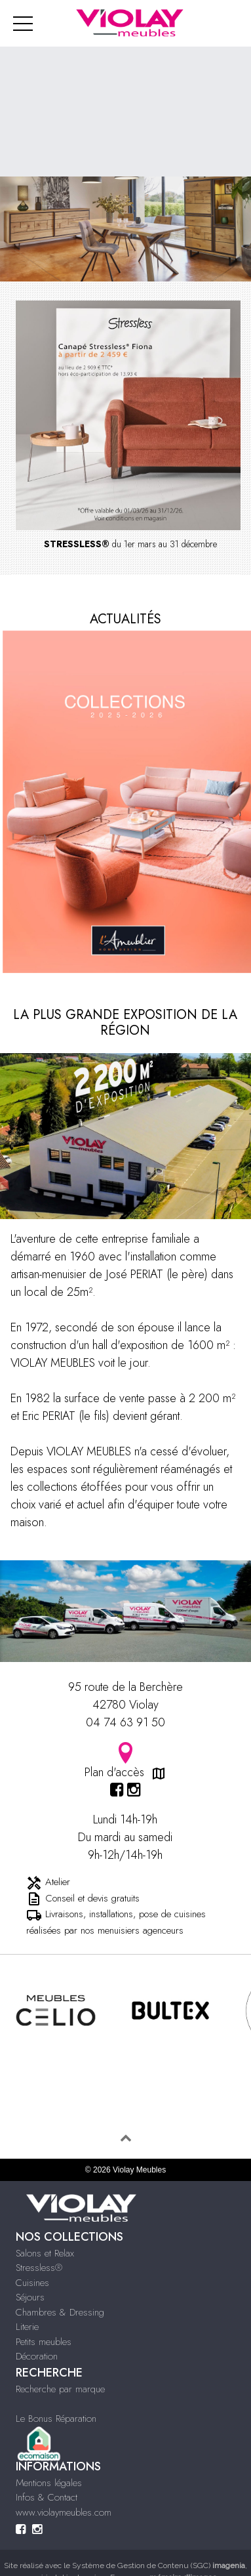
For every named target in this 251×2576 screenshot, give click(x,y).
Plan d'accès (125, 1761)
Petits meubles (43, 2342)
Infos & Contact (46, 2497)
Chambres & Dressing (60, 2312)
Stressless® (39, 2267)
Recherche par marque (60, 2389)
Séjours (30, 2297)
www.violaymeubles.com (63, 2512)
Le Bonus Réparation (56, 2418)
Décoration (37, 2356)
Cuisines (32, 2282)
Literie (27, 2326)
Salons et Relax (45, 2253)
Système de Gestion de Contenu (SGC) (158, 2565)
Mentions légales (49, 2483)
